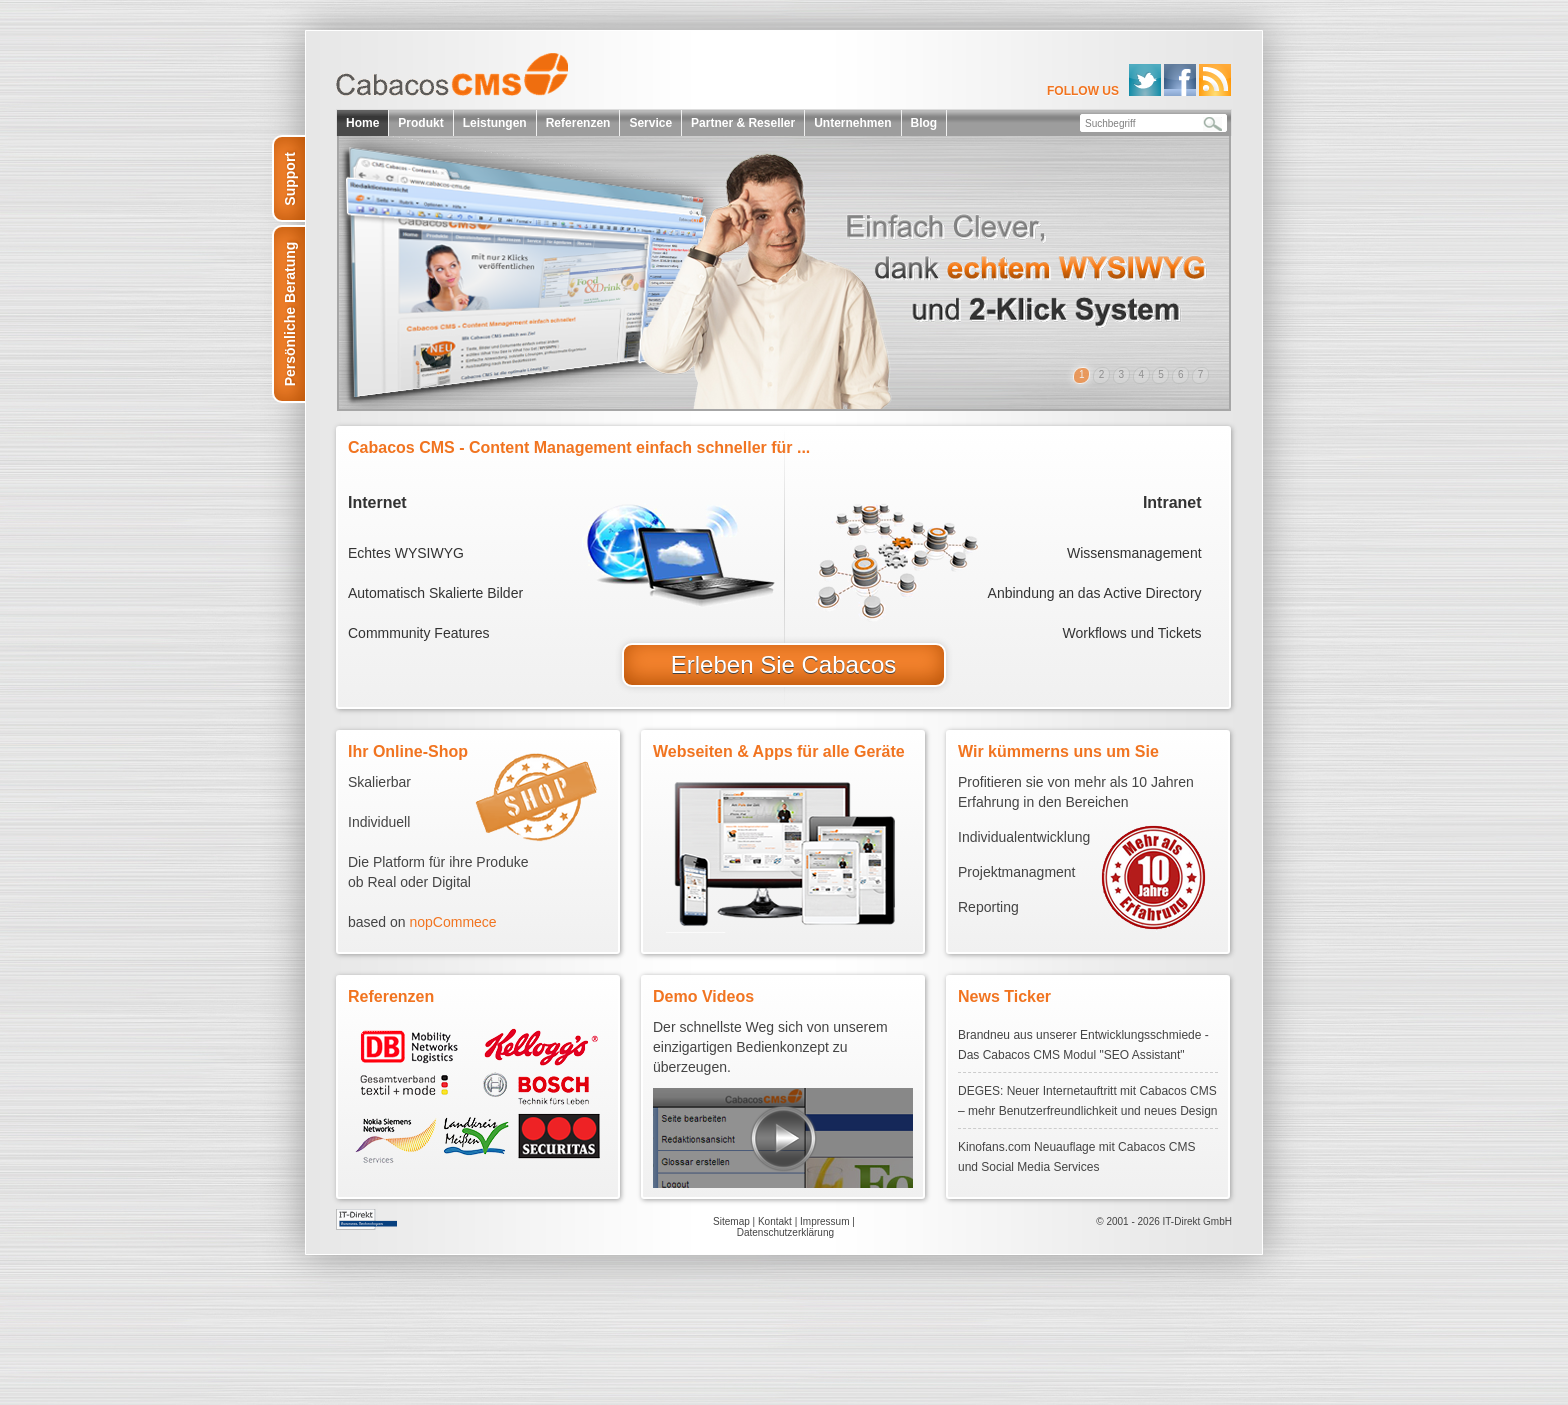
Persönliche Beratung (290, 314)
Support (290, 179)
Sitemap (731, 1221)
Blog (924, 123)
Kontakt (775, 1221)
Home (362, 123)
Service (650, 123)
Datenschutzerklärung (785, 1232)
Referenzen (578, 123)
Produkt (420, 123)
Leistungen (495, 123)
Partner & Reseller (743, 123)
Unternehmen (852, 123)
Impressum (824, 1221)
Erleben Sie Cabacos (783, 664)
